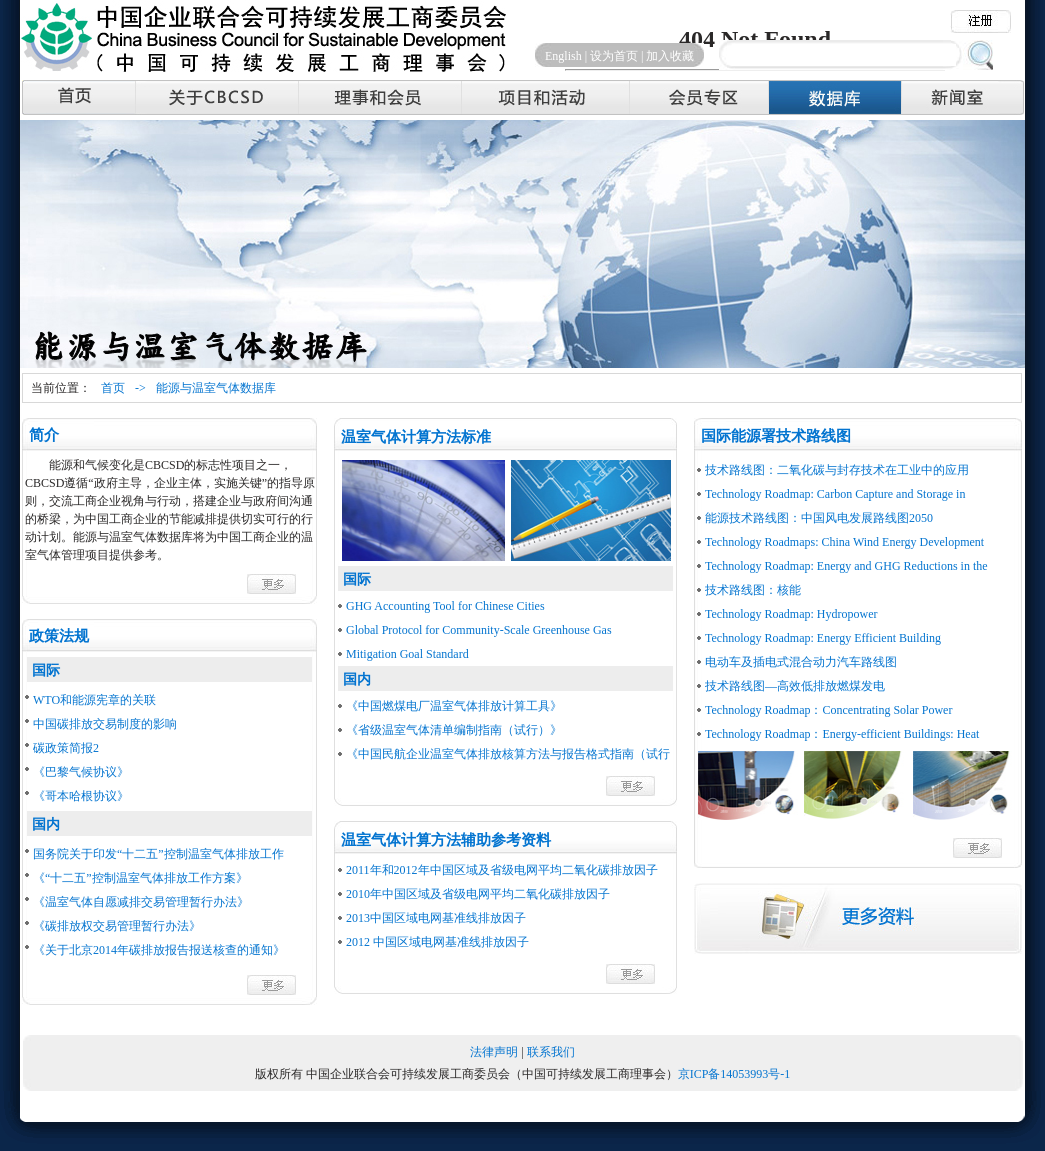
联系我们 (551, 1052)
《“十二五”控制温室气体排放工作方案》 (140, 878)
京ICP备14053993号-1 (734, 1074)
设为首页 (614, 56)
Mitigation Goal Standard (407, 654)
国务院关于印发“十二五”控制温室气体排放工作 (158, 854)
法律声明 (494, 1052)
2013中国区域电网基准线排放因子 (436, 918)
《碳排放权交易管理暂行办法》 (117, 926)
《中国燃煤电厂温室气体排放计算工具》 (454, 706)
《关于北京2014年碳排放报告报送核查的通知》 (159, 950)
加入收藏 (670, 56)
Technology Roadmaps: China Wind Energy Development (844, 542)
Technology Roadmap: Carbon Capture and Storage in (835, 494)
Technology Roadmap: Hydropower (791, 614)
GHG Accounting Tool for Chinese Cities (445, 606)
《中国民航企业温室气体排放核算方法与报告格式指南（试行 (508, 754)
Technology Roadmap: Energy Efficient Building (823, 638)
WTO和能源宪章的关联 (94, 700)
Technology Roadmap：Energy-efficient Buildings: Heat (842, 734)
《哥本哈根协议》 (81, 796)
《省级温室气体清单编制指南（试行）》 (454, 730)
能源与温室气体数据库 (216, 388)
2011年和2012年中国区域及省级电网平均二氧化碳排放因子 (502, 870)
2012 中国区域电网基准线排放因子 (437, 942)
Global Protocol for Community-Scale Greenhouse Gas (479, 630)
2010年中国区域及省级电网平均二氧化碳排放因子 (478, 894)
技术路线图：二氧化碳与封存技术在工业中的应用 (837, 470)
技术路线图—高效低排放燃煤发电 (795, 686)
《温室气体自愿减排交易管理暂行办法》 (141, 902)
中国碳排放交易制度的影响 (105, 724)
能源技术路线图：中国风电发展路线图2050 (819, 518)
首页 (113, 388)
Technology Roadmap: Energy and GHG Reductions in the (846, 566)
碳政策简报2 (66, 748)
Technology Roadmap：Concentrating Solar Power (828, 710)
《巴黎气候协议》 (81, 772)
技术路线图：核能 (753, 590)
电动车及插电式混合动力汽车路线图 (801, 662)
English (563, 56)
